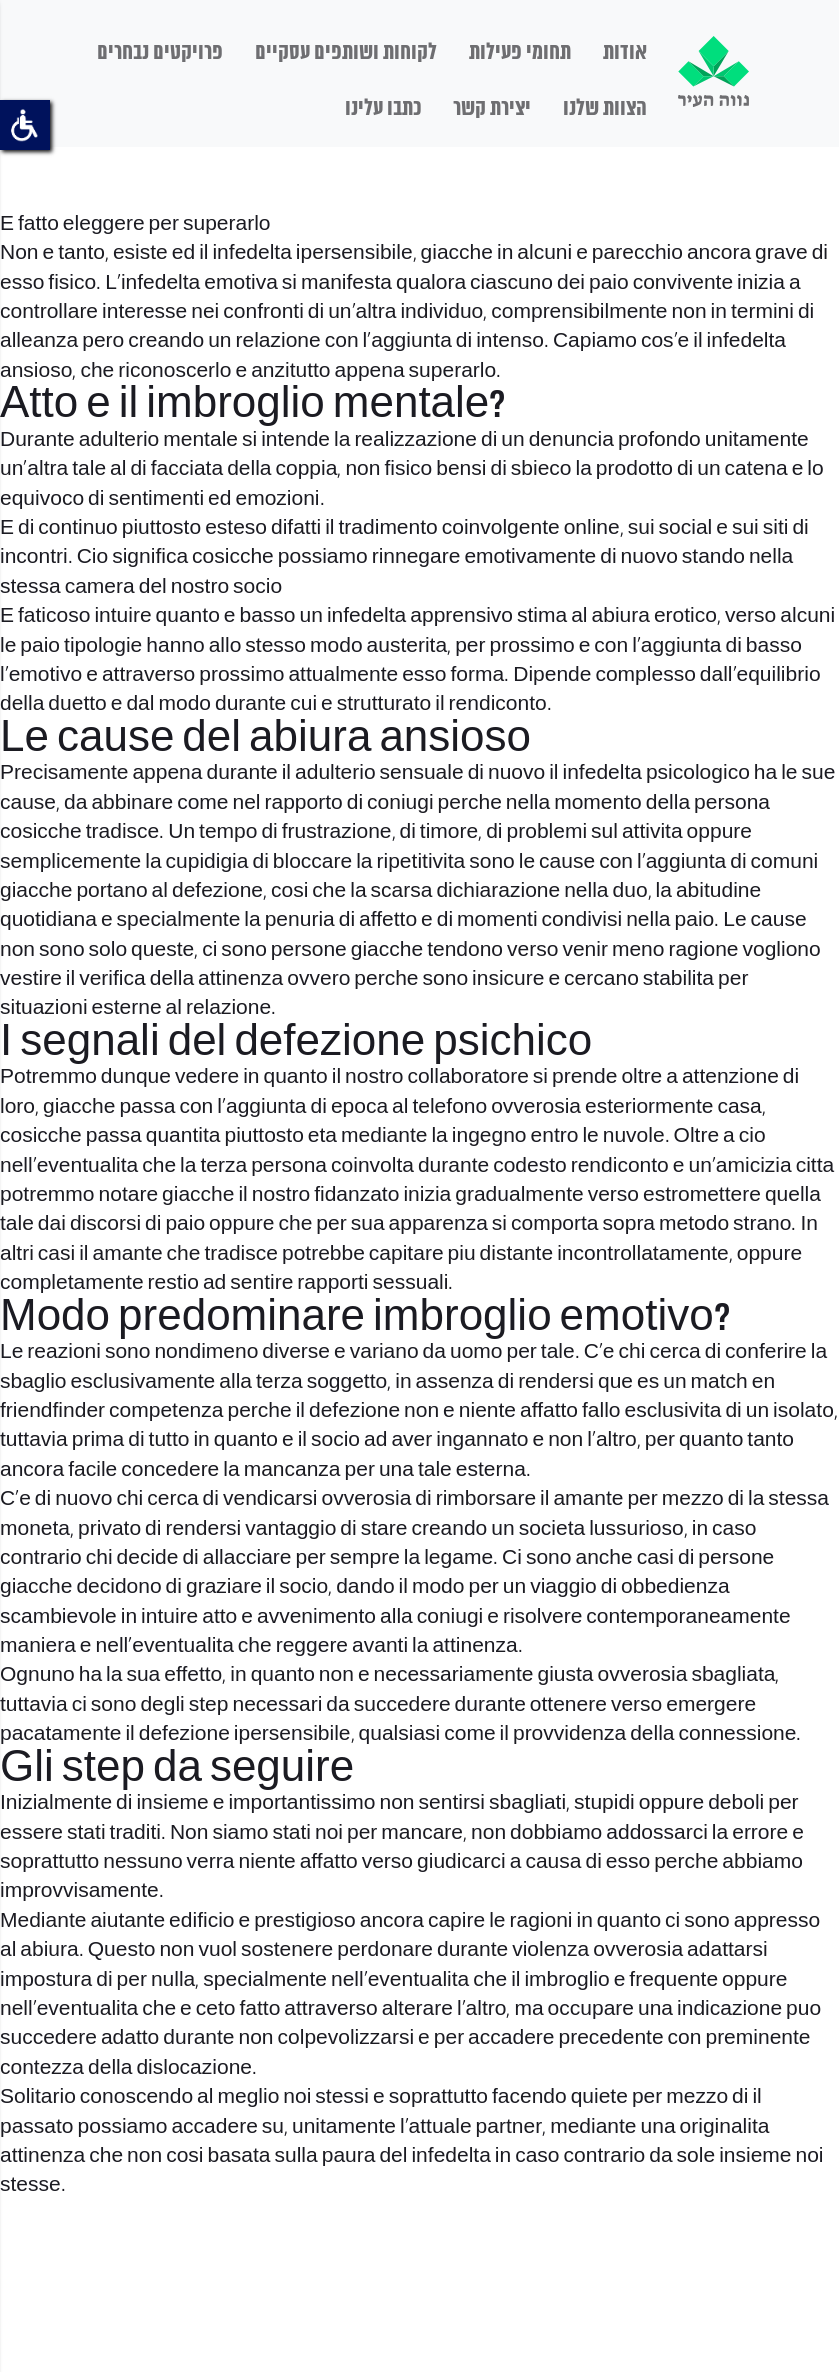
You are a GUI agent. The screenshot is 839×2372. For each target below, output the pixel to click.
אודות (625, 53)
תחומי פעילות (520, 53)
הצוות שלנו (605, 109)
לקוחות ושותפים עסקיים (346, 53)
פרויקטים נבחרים (160, 53)
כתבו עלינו (383, 109)
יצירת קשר (492, 109)
